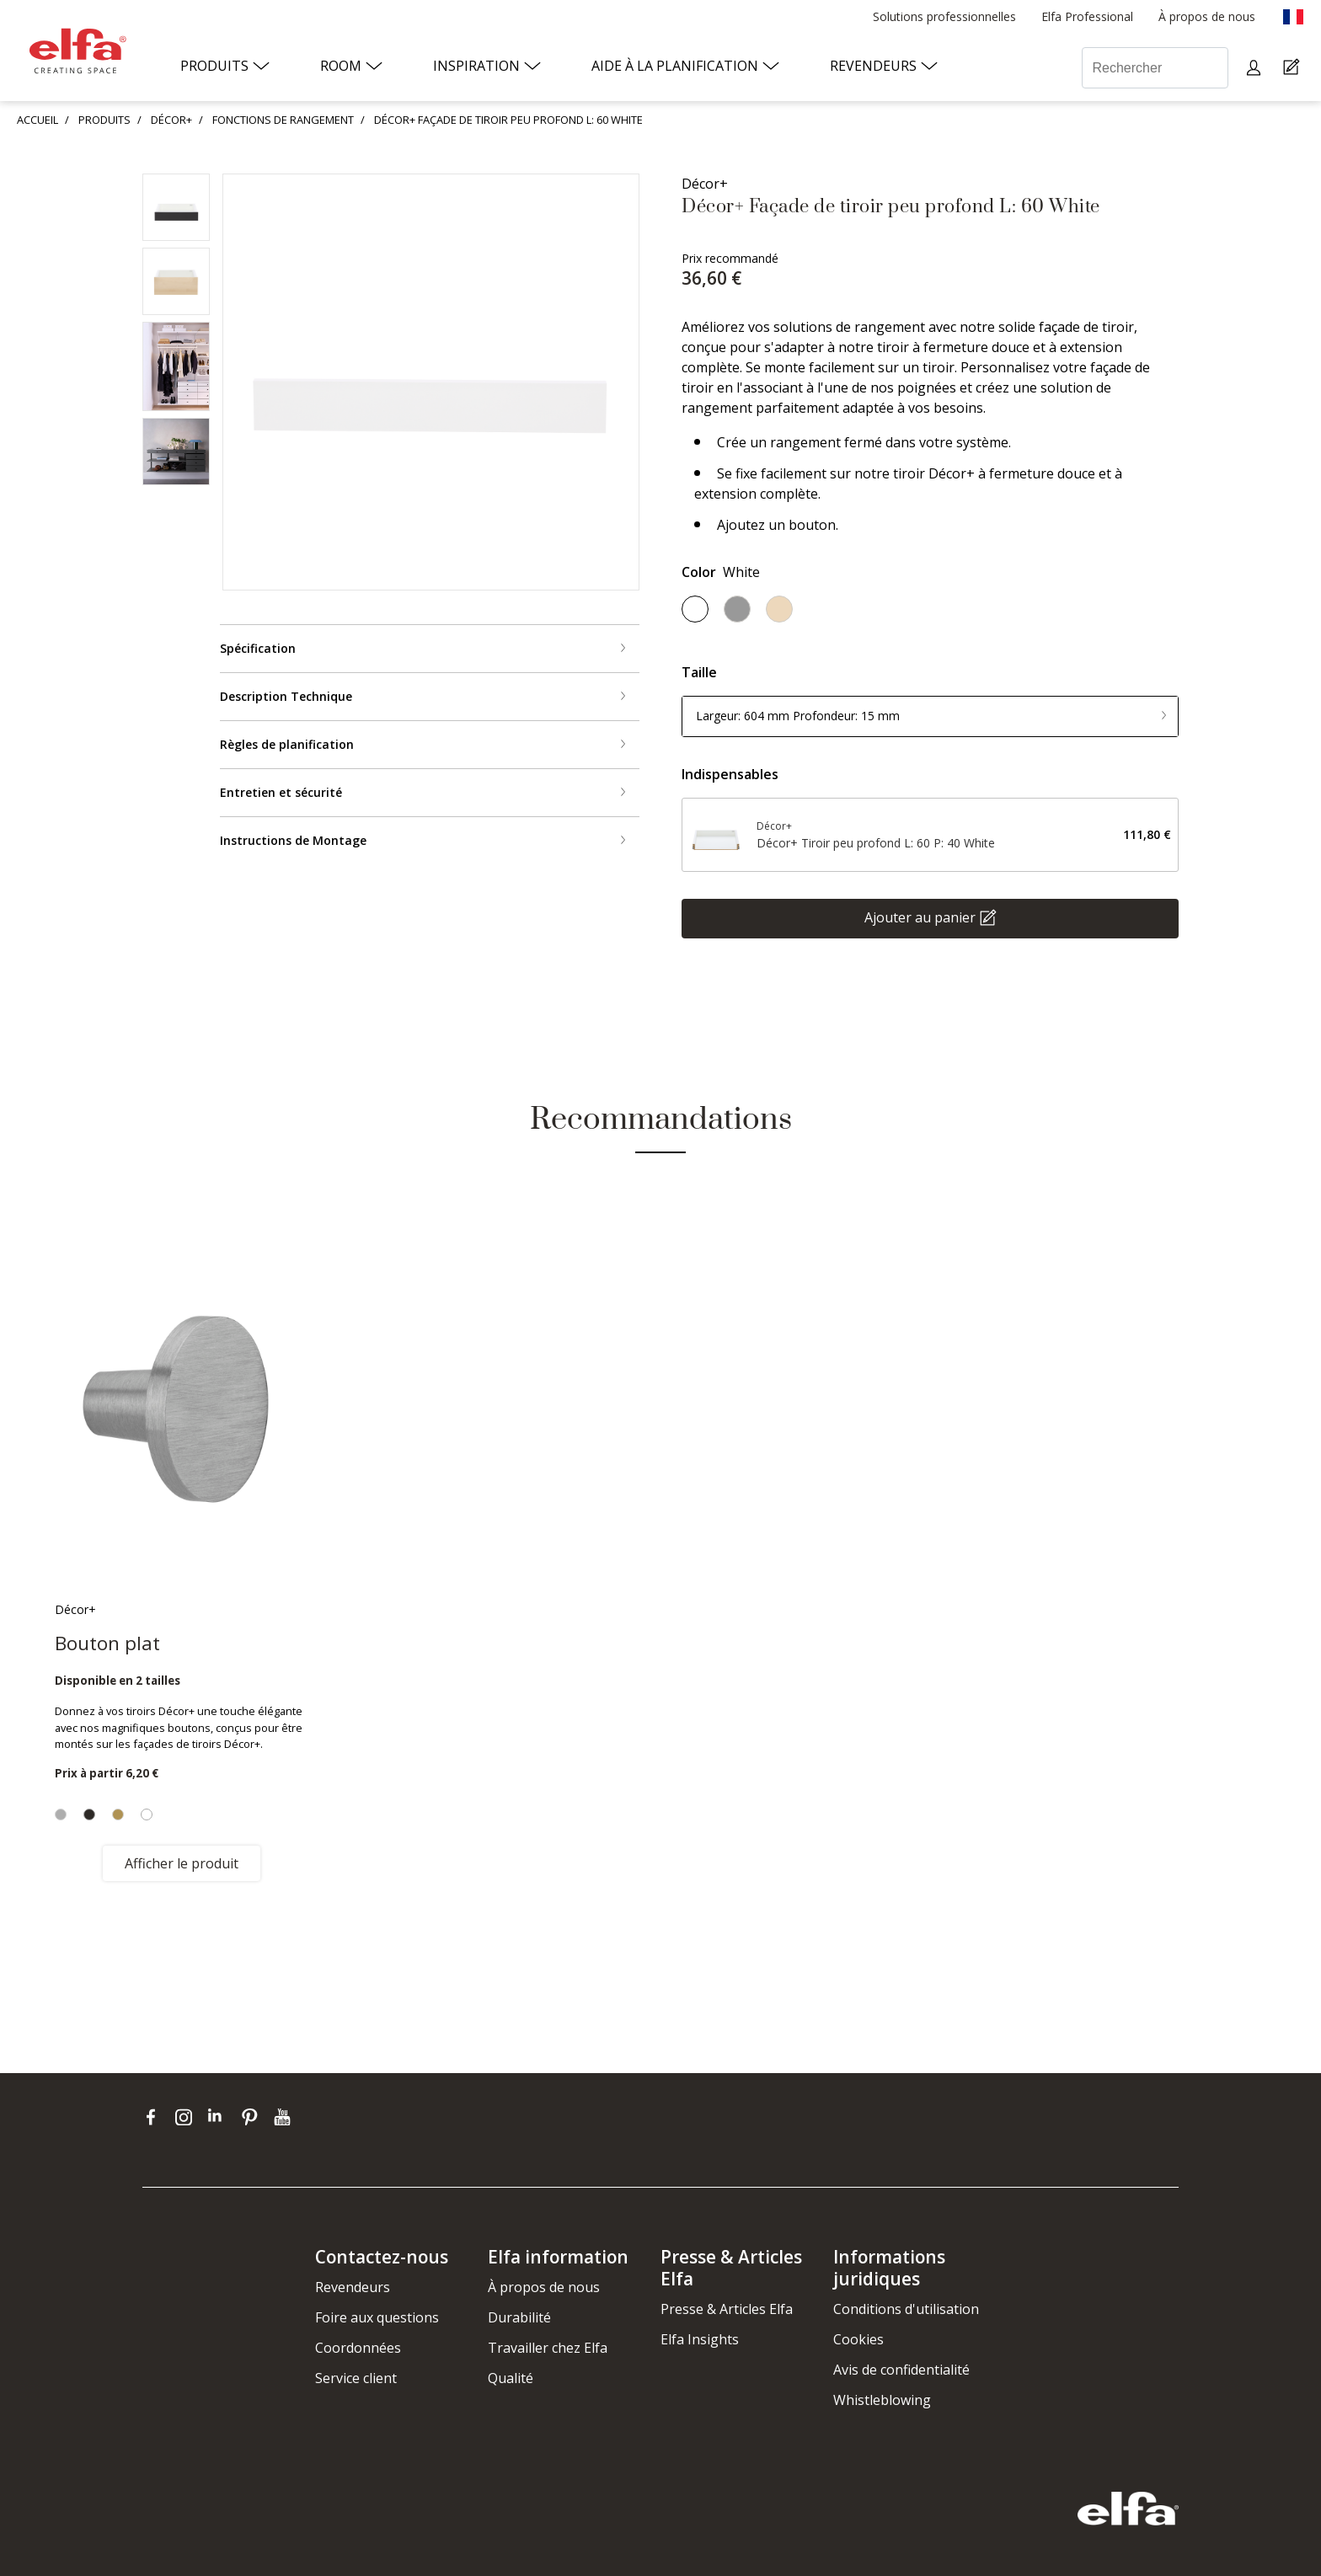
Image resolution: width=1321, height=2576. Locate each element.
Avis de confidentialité (901, 2369)
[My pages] (1255, 67)
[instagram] (187, 2117)
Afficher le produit (181, 1863)
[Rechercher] (1155, 67)
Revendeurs (352, 2287)
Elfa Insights (699, 2339)
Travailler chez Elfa (547, 2347)
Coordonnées (358, 2347)
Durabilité (519, 2317)
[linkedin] (220, 2117)
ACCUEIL (37, 119)
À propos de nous (544, 2287)
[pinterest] (253, 2117)
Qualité (510, 2378)
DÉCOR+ (171, 119)
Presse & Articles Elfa (726, 2309)
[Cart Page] (1293, 68)
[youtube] (284, 2117)
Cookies (858, 2339)
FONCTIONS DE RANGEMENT (283, 119)
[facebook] (154, 2117)
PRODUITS (104, 119)
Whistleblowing (882, 2400)
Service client (356, 2378)
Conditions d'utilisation (906, 2309)
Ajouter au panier (920, 916)
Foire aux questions (377, 2317)
